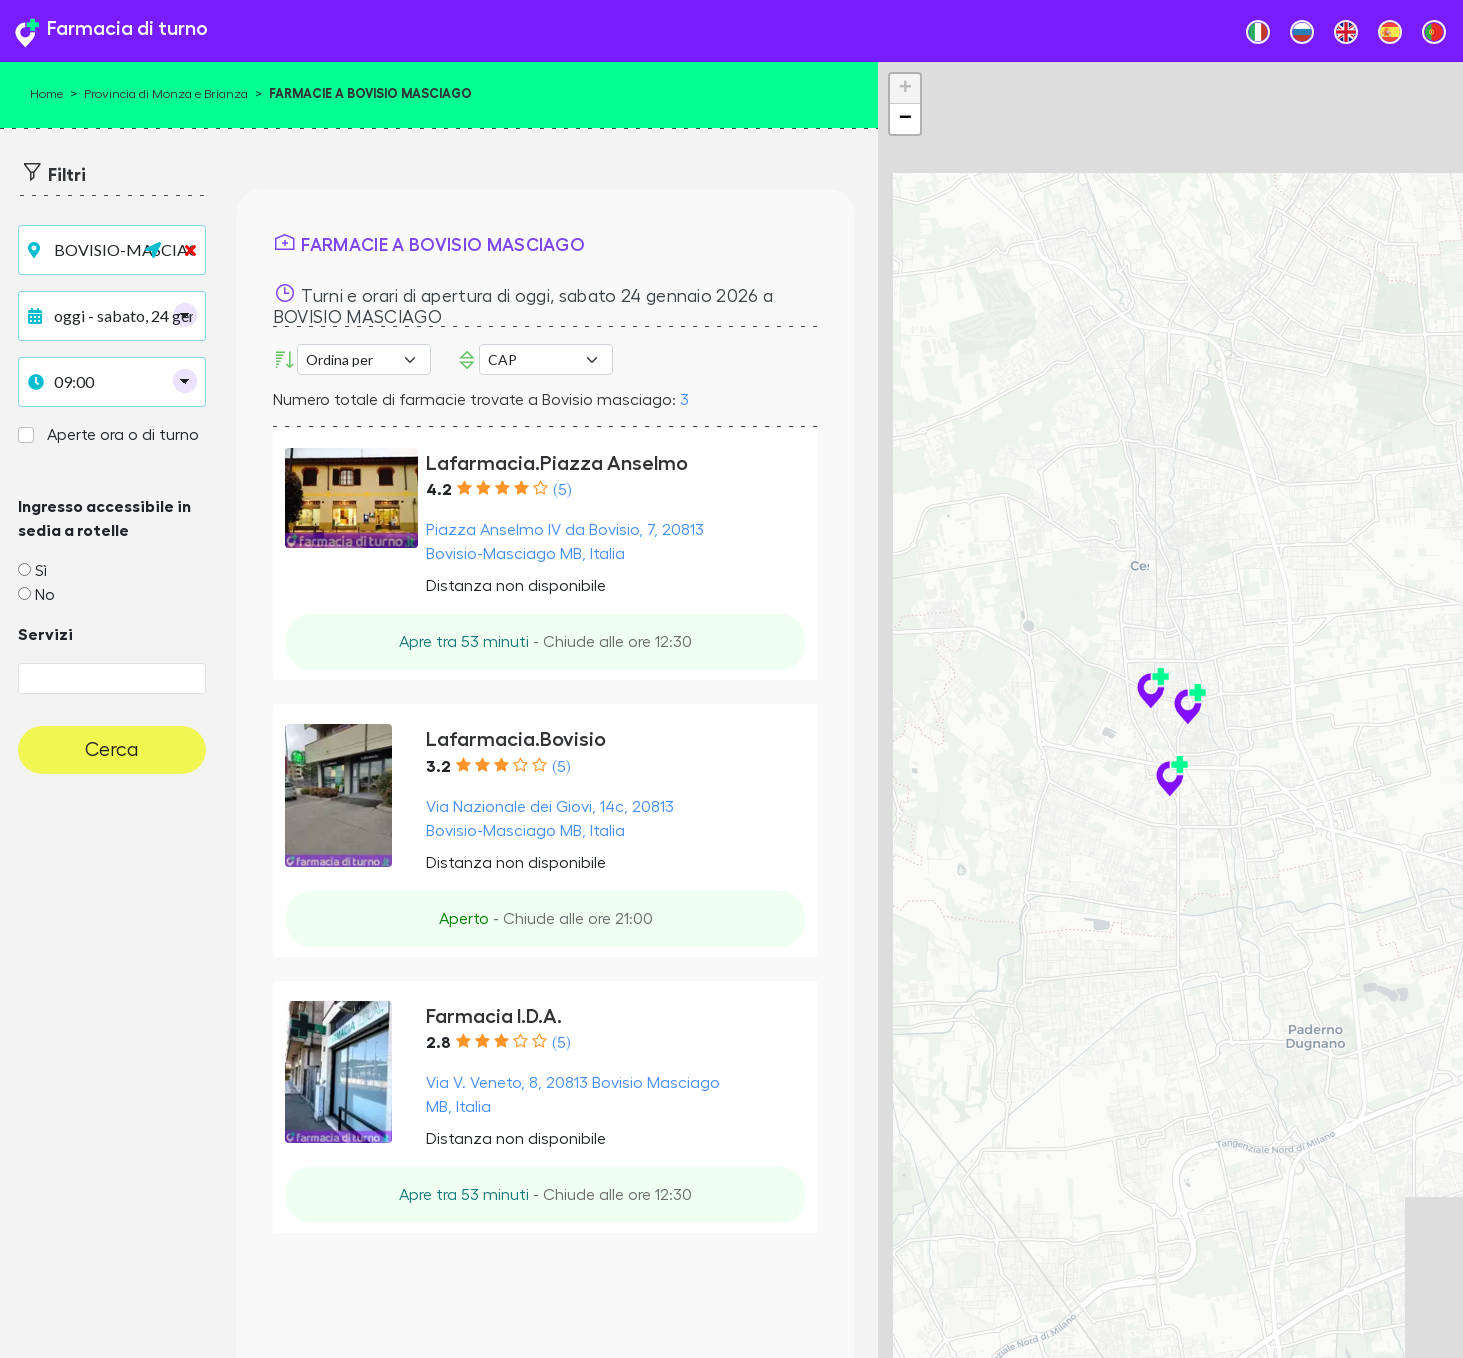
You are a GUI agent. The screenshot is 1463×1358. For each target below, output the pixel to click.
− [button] (905, 119)
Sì (41, 571)
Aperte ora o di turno (123, 435)
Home (46, 94)
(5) (562, 490)
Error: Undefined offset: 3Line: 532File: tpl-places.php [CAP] (546, 359)
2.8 (438, 1043)
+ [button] (905, 89)
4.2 (439, 490)
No (45, 595)
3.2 (438, 767)
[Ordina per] (364, 359)
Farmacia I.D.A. (494, 1016)
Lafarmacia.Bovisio (516, 739)
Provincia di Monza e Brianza (166, 94)
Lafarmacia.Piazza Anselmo (557, 463)
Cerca (112, 750)
